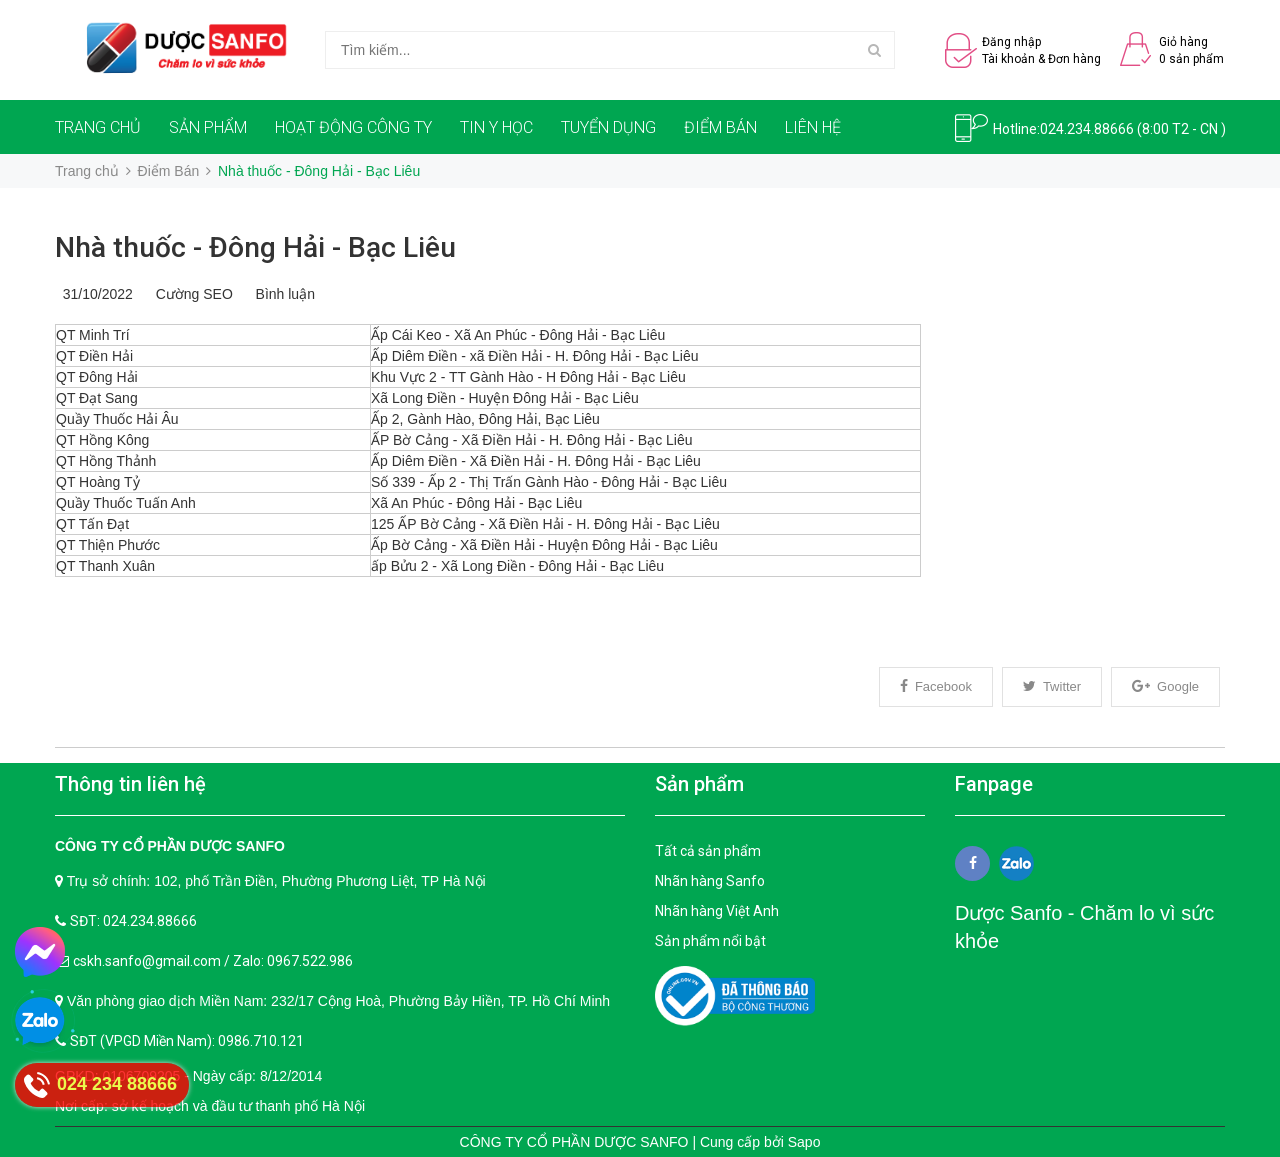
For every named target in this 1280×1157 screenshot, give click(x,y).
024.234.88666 (1087, 129)
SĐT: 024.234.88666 (133, 921)
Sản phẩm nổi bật (710, 941)
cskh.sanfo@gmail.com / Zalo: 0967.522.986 (213, 961)
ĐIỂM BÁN (720, 127)
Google (1165, 686)
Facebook (936, 686)
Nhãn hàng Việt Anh (717, 911)
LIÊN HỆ (813, 127)
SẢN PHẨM (208, 127)
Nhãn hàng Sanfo (710, 881)
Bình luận (281, 294)
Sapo (804, 1142)
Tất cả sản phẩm (708, 851)
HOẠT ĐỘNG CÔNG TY (353, 127)
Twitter (1052, 686)
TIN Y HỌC (496, 127)
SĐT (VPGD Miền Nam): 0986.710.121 (187, 1041)
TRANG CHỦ (98, 127)
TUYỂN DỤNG (608, 127)
